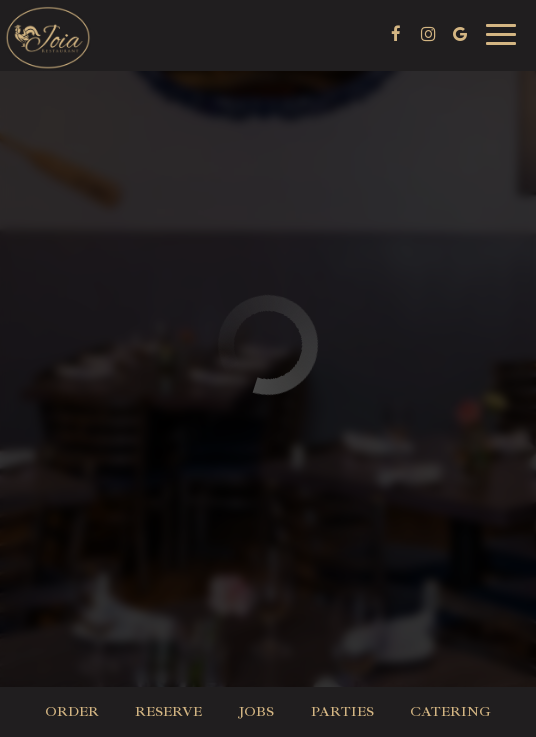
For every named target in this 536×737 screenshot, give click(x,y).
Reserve (168, 711)
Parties (342, 711)
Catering (450, 711)
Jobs (256, 711)
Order (72, 711)
